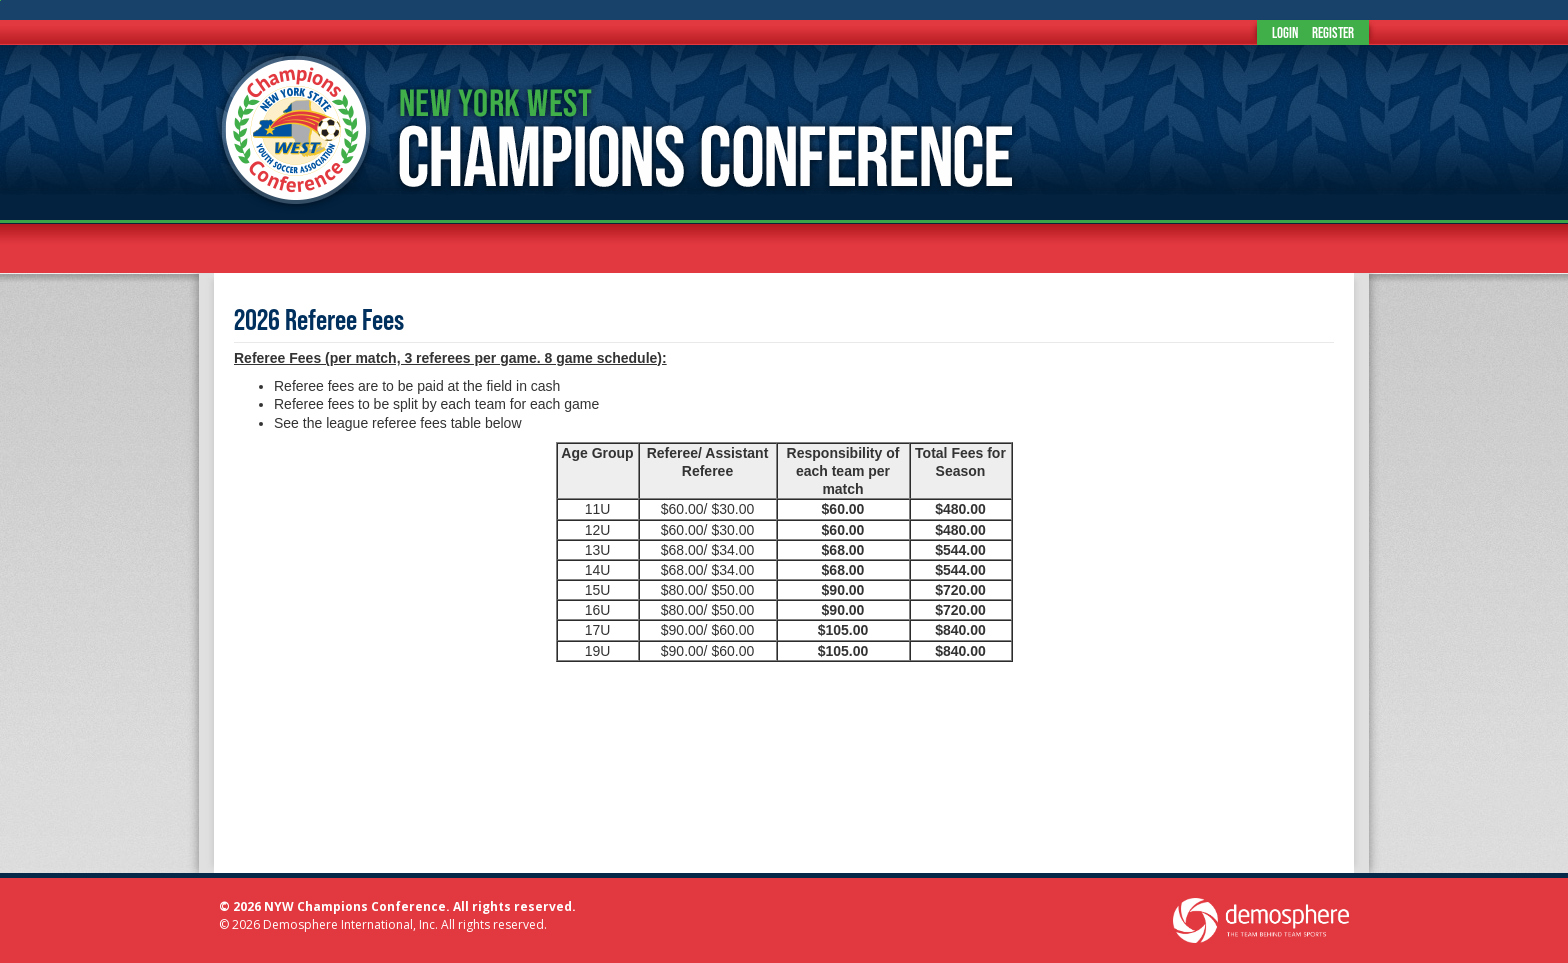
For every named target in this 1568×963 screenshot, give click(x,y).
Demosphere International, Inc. (350, 924)
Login (1285, 32)
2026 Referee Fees (319, 319)
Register (1333, 32)
